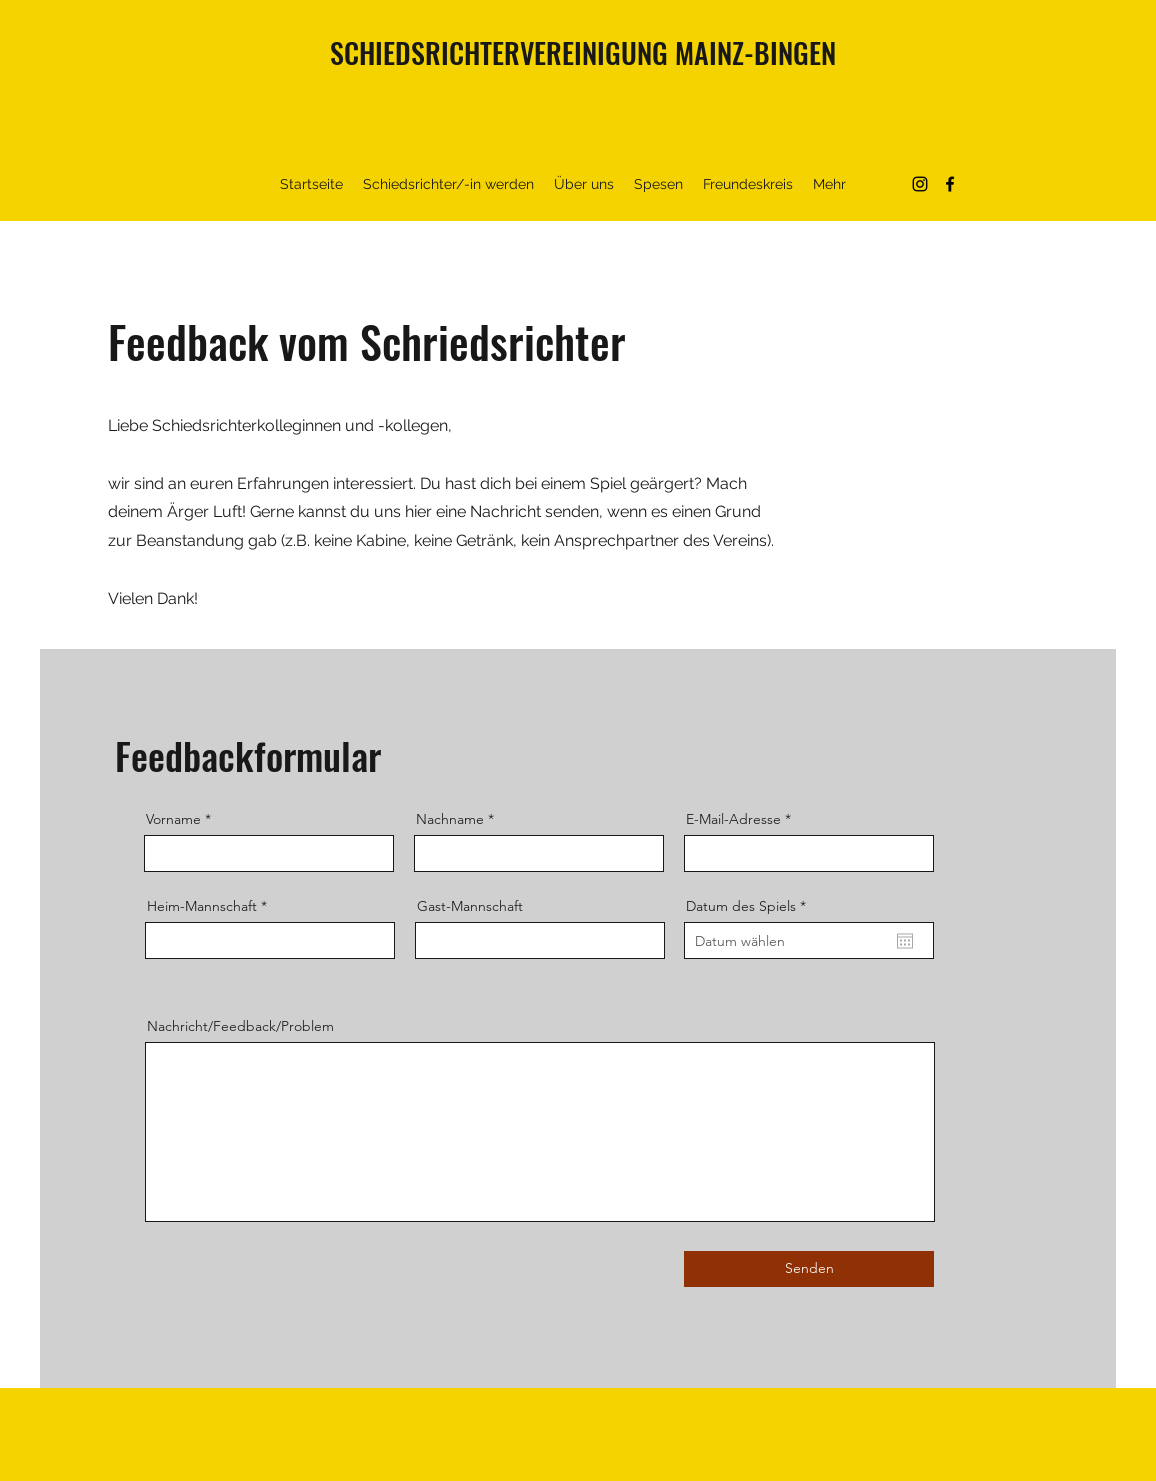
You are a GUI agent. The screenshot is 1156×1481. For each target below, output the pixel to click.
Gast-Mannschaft (470, 906)
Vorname (173, 819)
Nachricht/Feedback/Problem (240, 1026)
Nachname (450, 819)
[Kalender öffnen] (905, 941)
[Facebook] (950, 184)
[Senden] (809, 1269)
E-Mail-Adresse (733, 819)
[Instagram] (920, 184)
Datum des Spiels (750, 906)
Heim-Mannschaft (202, 906)
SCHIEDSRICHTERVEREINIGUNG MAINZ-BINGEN (583, 52)
